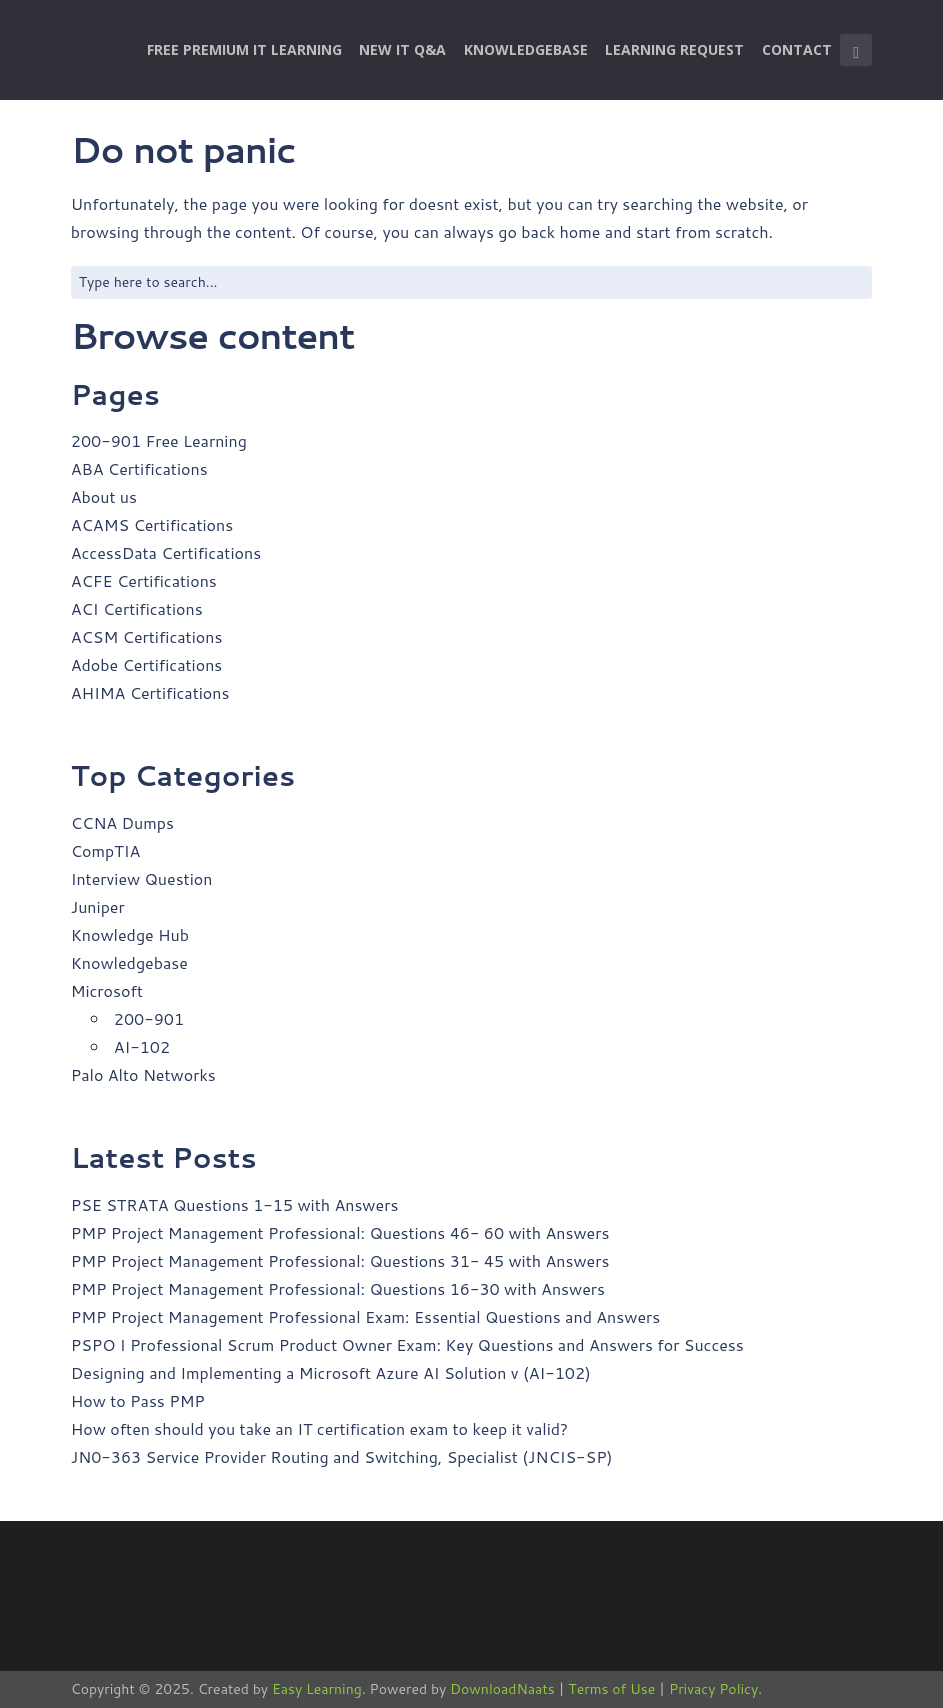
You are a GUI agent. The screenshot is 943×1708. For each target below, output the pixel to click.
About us (104, 496)
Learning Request (674, 49)
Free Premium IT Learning (244, 49)
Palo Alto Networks (143, 1074)
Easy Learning (317, 1689)
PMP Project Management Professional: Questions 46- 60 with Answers (340, 1232)
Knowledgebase (526, 49)
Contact (797, 49)
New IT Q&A (402, 49)
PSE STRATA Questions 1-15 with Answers (235, 1204)
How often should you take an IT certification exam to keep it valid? (319, 1428)
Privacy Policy (713, 1689)
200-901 (149, 1018)
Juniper (98, 906)
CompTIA (106, 850)
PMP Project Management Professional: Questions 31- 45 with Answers (340, 1260)
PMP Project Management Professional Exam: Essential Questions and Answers (365, 1316)
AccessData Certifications (166, 552)
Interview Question (142, 878)
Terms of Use (611, 1689)
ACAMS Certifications (152, 524)
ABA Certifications (139, 468)
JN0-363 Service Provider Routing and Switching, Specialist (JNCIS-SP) (342, 1456)
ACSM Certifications (147, 636)
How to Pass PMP (138, 1400)
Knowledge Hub (130, 934)
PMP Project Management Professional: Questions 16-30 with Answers (338, 1288)
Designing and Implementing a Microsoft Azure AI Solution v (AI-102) (331, 1372)
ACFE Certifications (144, 580)
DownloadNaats (502, 1689)
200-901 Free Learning (159, 440)
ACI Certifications (137, 608)
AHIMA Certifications (150, 692)
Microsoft (107, 990)
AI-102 (142, 1046)
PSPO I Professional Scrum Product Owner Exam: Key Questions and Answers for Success (407, 1344)
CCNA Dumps (122, 822)
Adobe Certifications (147, 664)
